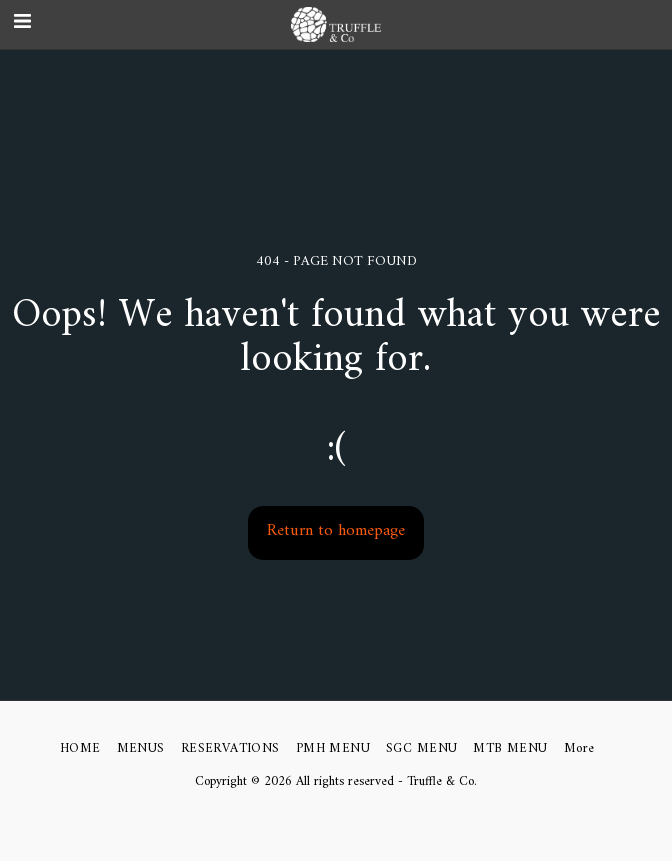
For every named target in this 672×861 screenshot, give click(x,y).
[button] (647, 24)
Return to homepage (336, 531)
